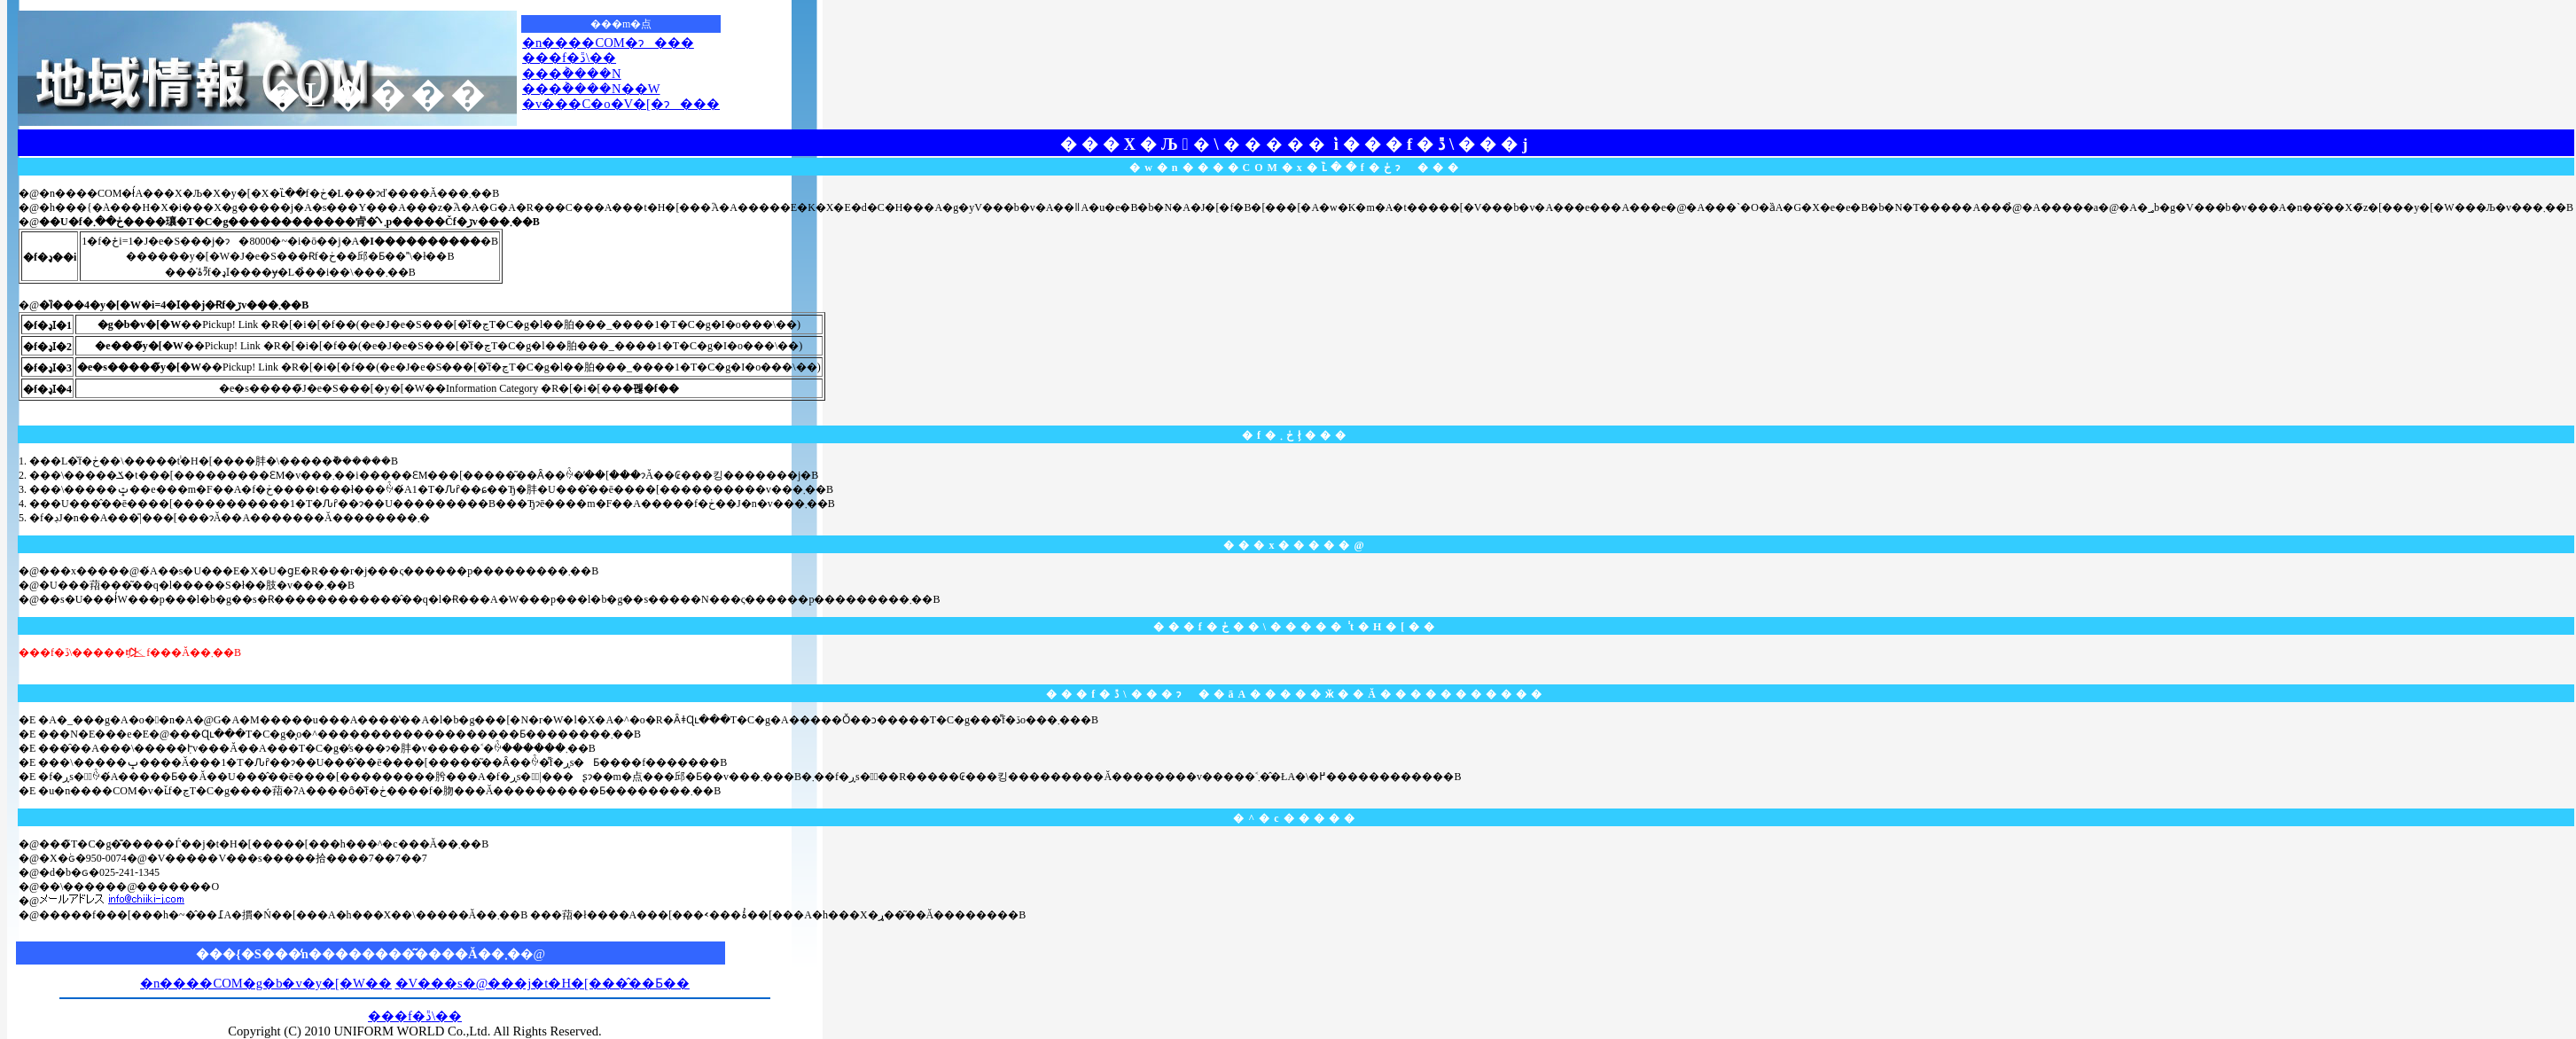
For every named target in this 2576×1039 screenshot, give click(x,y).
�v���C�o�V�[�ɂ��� (621, 104)
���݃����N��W (591, 89)
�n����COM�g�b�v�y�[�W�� (266, 983)
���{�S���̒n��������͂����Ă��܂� (358, 954)
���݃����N (571, 73)
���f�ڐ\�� (569, 58)
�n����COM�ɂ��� (608, 42)
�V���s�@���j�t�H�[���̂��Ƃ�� (542, 983)
